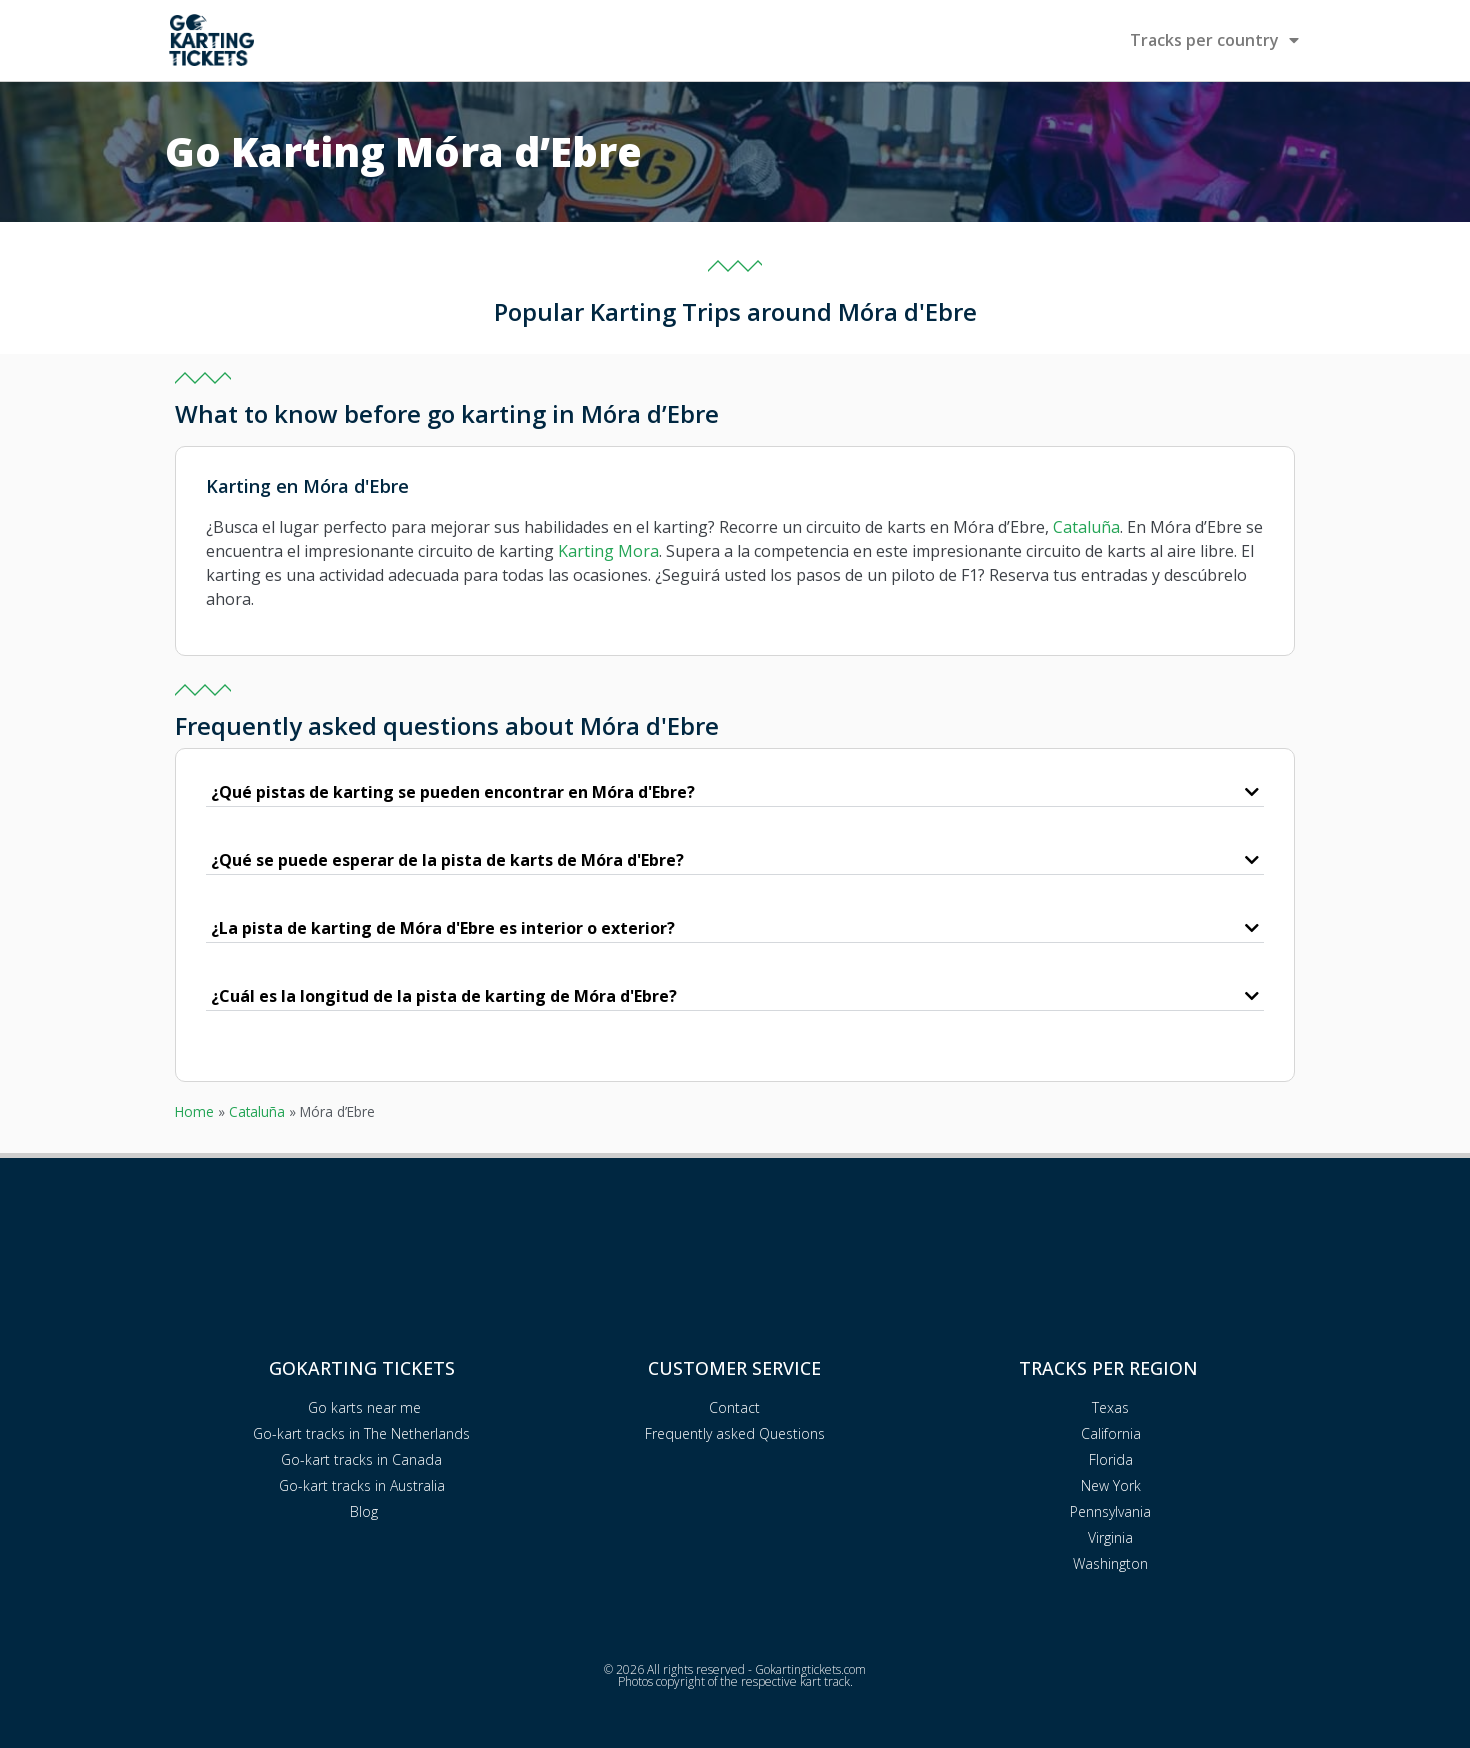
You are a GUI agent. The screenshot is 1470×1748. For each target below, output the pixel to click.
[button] (735, 793)
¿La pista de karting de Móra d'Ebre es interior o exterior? (443, 928)
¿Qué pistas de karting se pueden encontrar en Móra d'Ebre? (453, 792)
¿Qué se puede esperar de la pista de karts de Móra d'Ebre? (447, 860)
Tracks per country (1214, 40)
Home (194, 1111)
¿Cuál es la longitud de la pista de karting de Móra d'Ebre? (444, 996)
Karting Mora (608, 551)
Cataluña (1086, 527)
